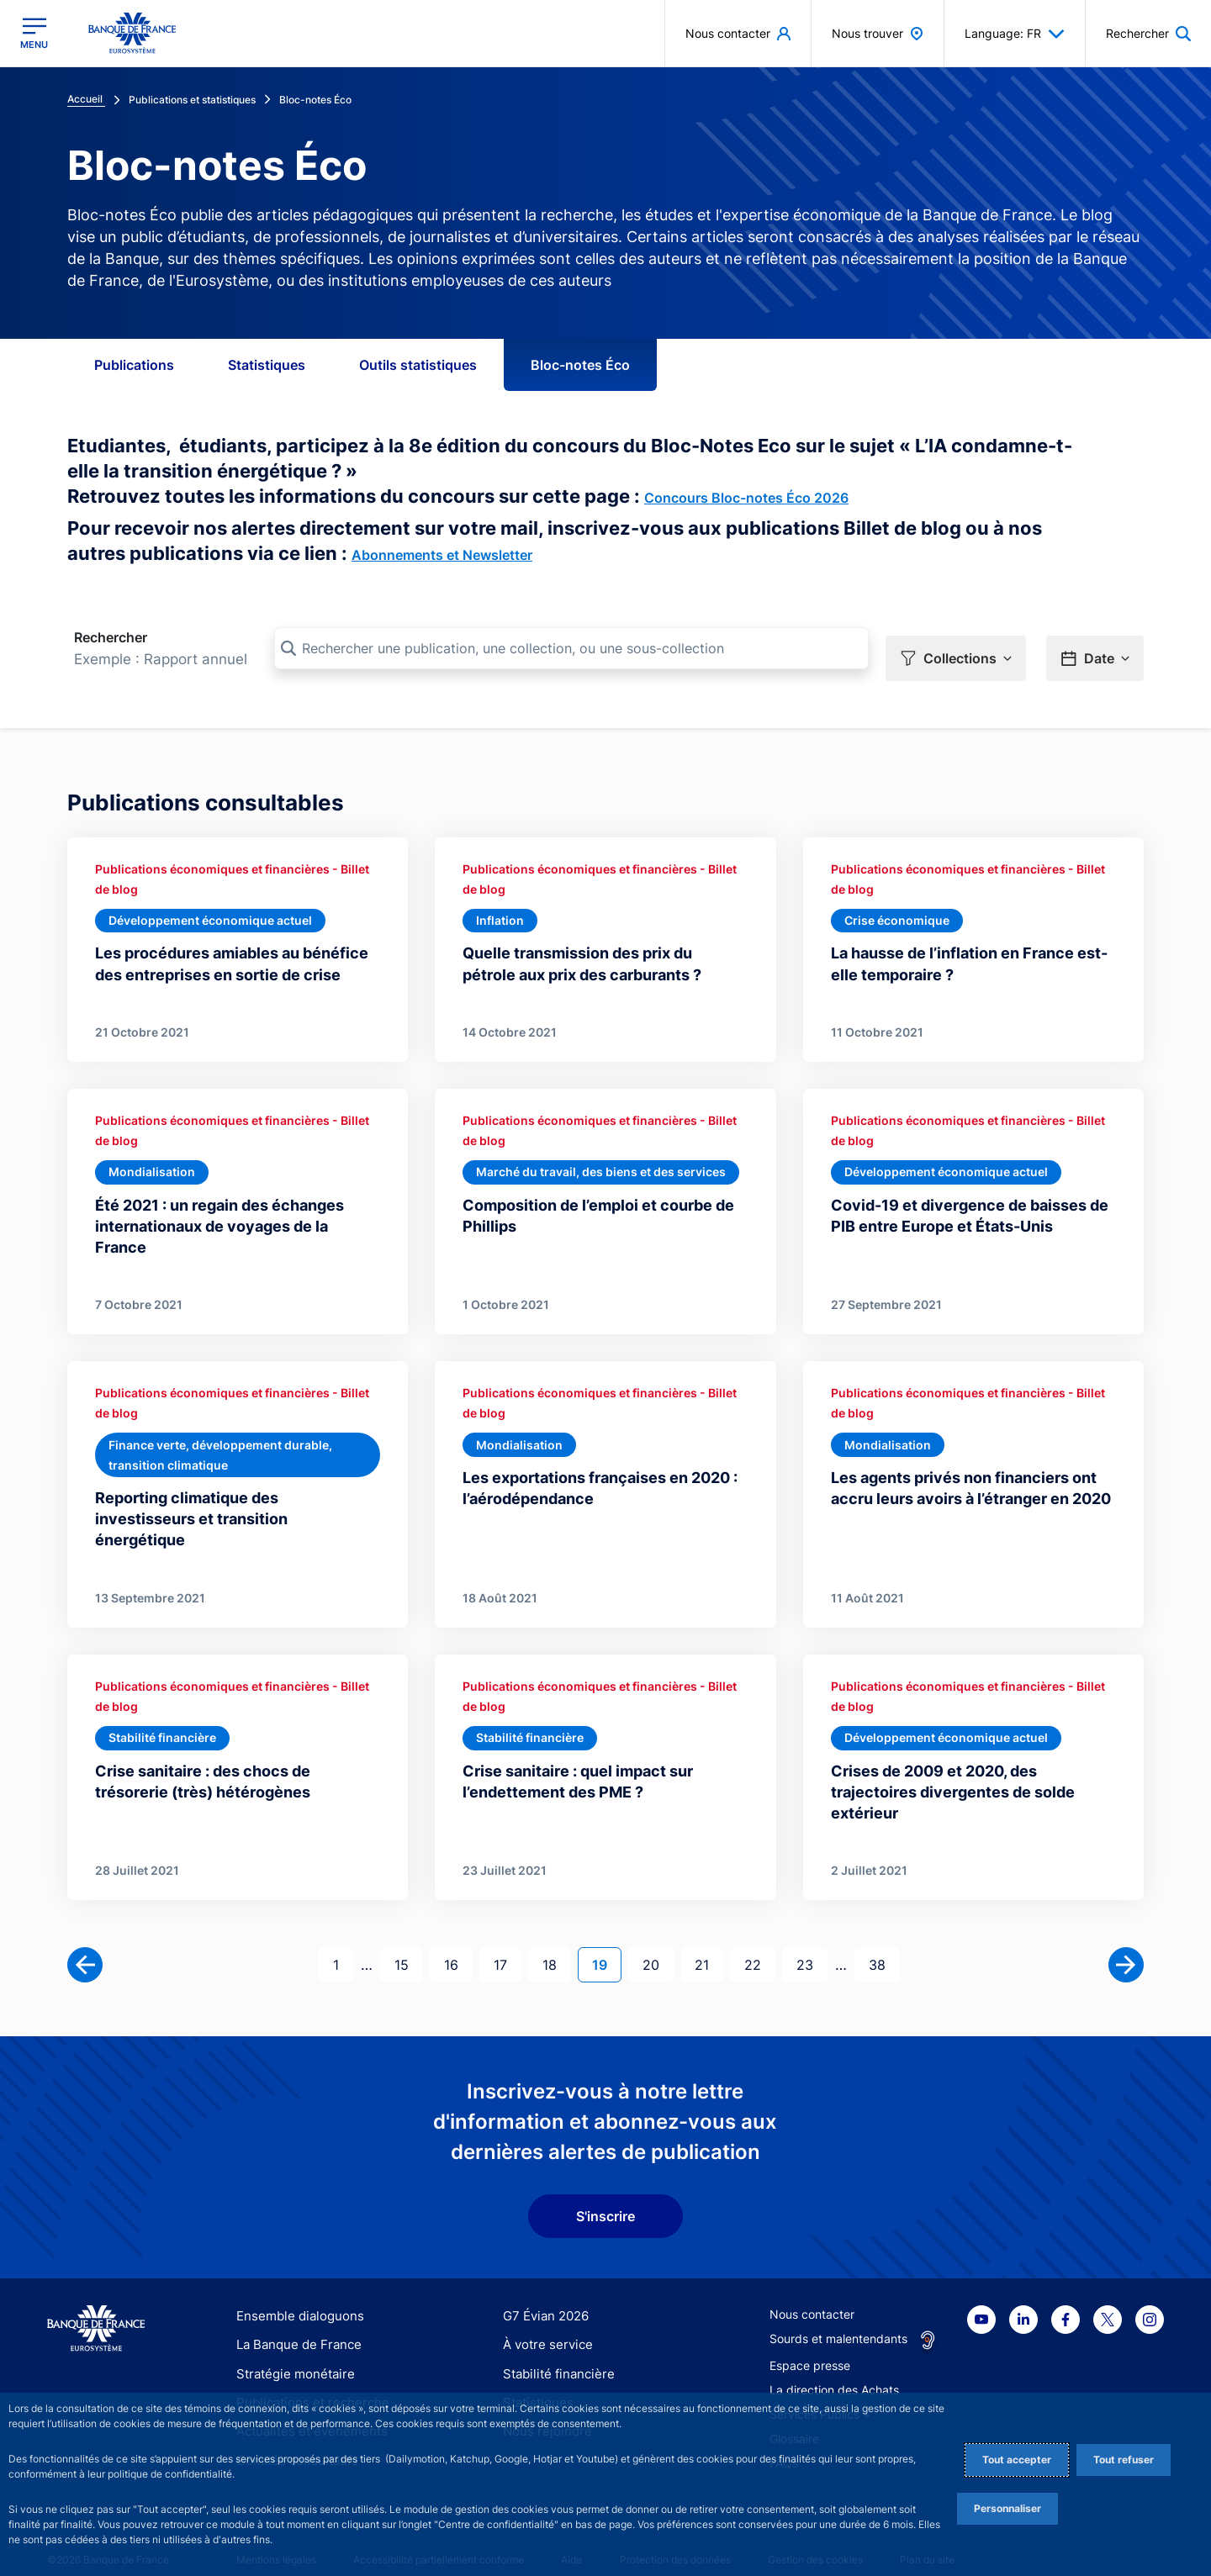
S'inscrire (605, 2197)
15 (408, 1945)
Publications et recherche (306, 2384)
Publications (134, 364)
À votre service (544, 2326)
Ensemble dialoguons (294, 2297)
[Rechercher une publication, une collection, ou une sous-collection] (571, 648)
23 (812, 1945)
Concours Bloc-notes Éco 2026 (746, 497)
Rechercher (110, 637)
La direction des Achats (834, 2371)
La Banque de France (295, 2326)
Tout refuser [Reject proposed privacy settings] (1123, 2459)
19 (606, 1945)
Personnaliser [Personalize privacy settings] (1007, 2508)
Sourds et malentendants (838, 2320)
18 (556, 1945)
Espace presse (809, 2347)
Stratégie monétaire (290, 2354)
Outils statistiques (418, 364)
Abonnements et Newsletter (442, 554)
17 (507, 1945)
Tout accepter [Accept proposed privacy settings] (1016, 2459)
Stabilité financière (554, 2354)
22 (759, 1945)
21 (708, 1945)
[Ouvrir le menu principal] (34, 33)
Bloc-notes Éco (580, 364)
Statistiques (266, 364)
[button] (956, 649)
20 (658, 1945)
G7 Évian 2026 (543, 2297)
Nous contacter (811, 2295)
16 (458, 1945)
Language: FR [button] (1015, 33)
